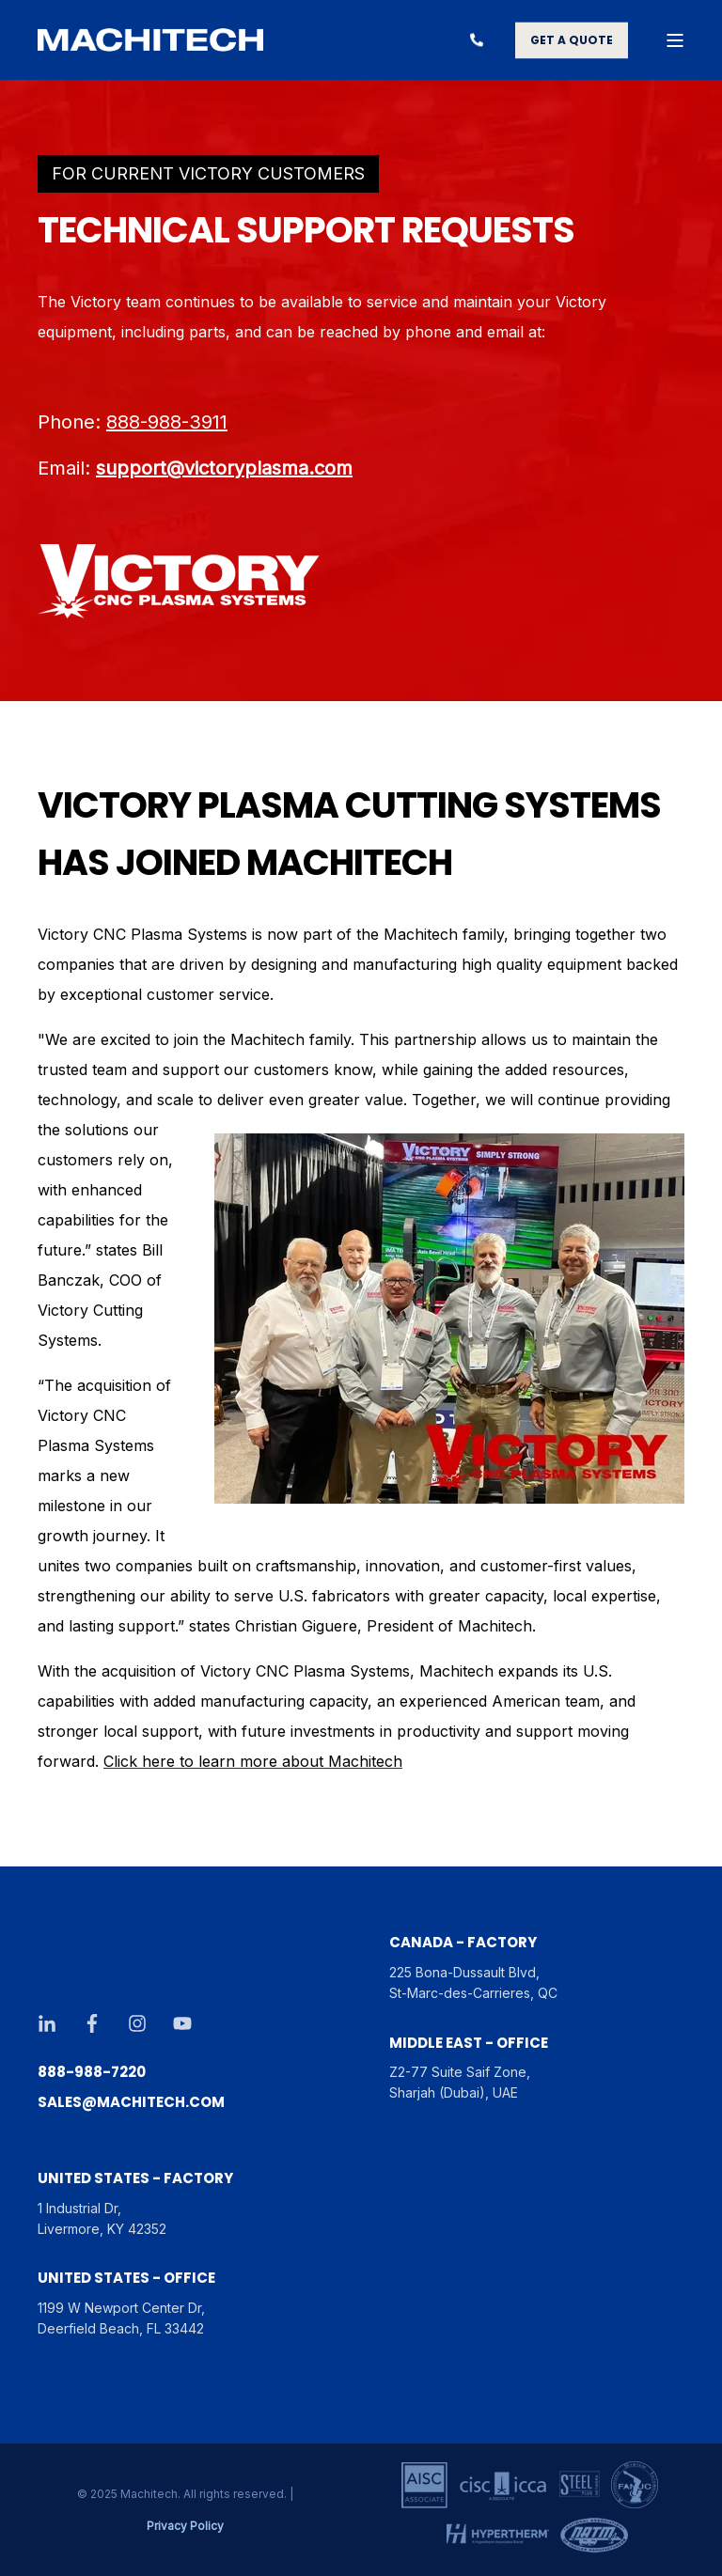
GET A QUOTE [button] (571, 40)
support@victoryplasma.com (224, 468)
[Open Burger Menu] (675, 40)
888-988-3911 (167, 422)
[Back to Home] (150, 40)
